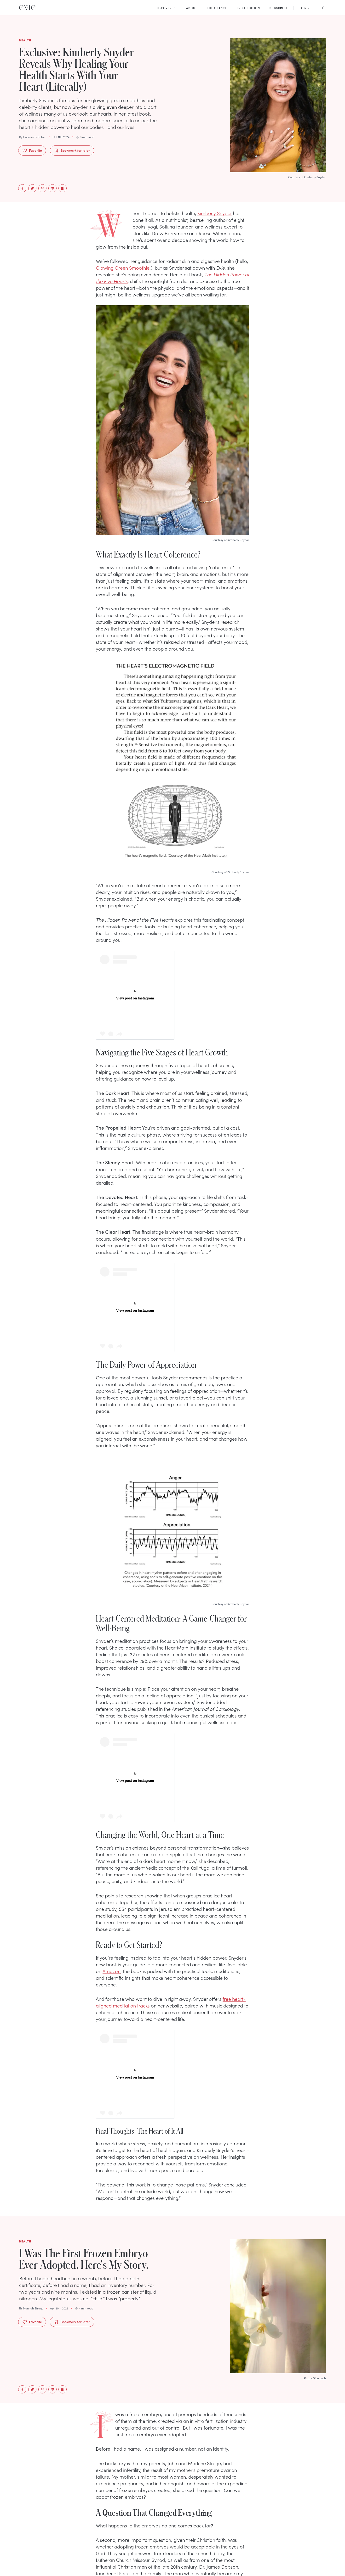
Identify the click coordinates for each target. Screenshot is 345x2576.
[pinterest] (42, 188)
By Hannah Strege (31, 2308)
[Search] (322, 7)
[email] (52, 188)
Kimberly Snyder (214, 213)
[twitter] (32, 188)
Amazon (112, 1971)
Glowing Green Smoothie (123, 267)
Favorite (32, 150)
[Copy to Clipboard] (62, 188)
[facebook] (22, 188)
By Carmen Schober (32, 137)
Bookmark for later (72, 150)
